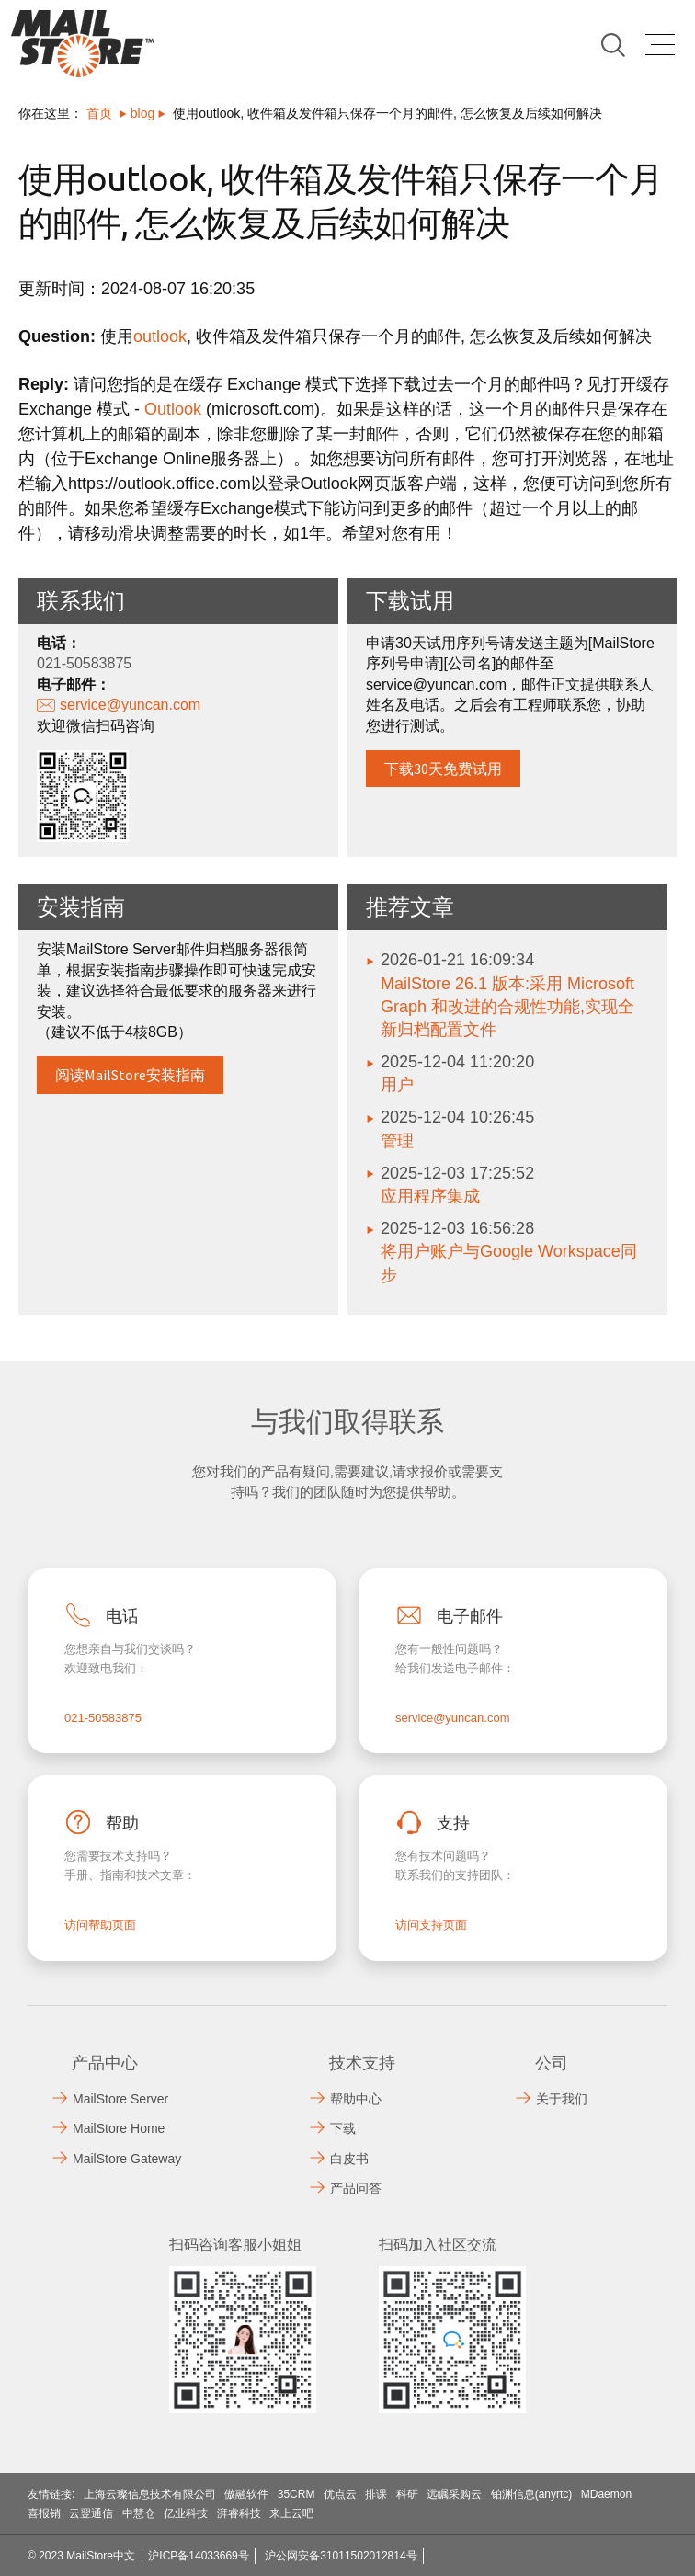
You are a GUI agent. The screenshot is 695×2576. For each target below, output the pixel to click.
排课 (376, 2494)
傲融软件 (246, 2494)
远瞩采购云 (454, 2494)
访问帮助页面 (100, 1925)
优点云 (340, 2494)
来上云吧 (291, 2513)
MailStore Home (119, 2128)
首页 (99, 113)
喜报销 (44, 2513)
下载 (343, 2128)
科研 (407, 2494)
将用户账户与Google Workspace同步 (509, 1262)
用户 (397, 1085)
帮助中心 (356, 2099)
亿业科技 (186, 2513)
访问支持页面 (431, 1925)
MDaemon (606, 2494)
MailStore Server (120, 2099)
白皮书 (349, 2158)
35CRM (296, 2494)
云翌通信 (91, 2513)
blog (142, 113)
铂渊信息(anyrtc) (532, 2494)
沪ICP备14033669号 (198, 2555)
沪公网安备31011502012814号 (340, 2555)
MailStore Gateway (127, 2158)
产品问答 (356, 2188)
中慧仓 (138, 2513)
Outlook (172, 409)
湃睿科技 (239, 2513)
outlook (160, 336)
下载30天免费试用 (443, 768)
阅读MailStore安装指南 (130, 1075)
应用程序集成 (430, 1196)
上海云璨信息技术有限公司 (150, 2494)
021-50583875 (103, 1718)
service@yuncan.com (130, 704)
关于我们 (561, 2099)
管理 (397, 1141)
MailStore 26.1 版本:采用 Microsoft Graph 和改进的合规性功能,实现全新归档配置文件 (507, 1007)
